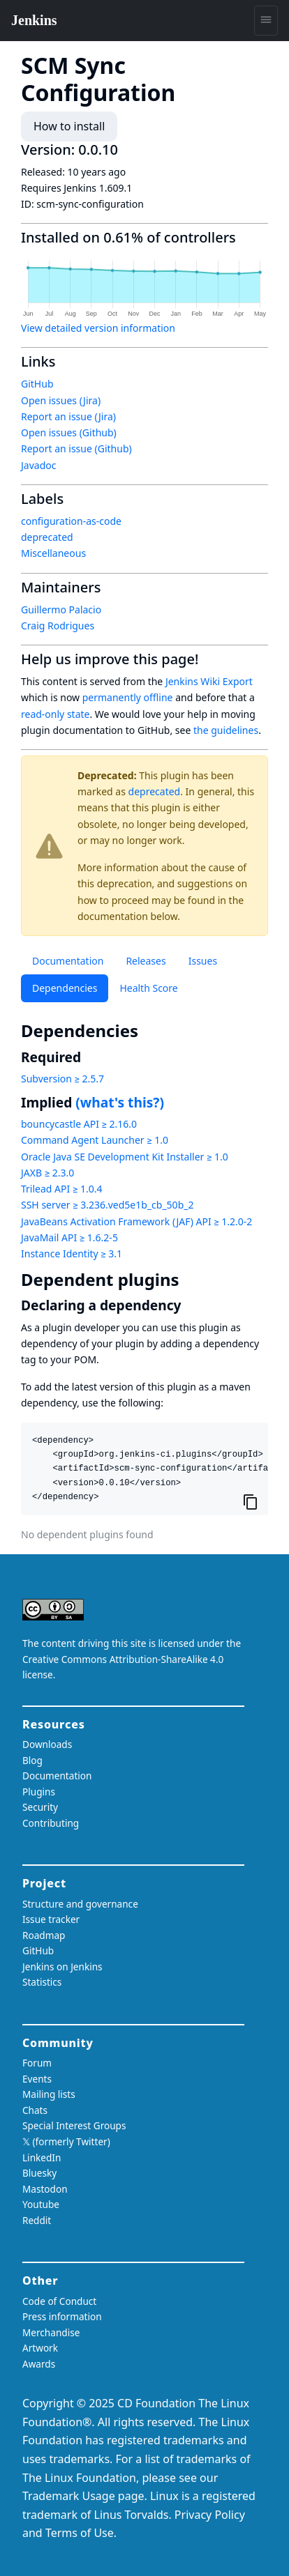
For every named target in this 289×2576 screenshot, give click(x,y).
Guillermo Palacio (61, 609)
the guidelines (225, 730)
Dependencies (64, 988)
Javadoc (38, 465)
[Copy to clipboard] (250, 1502)
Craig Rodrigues (57, 625)
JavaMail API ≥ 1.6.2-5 (69, 1237)
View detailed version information (98, 328)
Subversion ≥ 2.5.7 (62, 1078)
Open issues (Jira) (61, 400)
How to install (69, 126)
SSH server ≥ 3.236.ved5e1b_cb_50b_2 (107, 1204)
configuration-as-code (71, 521)
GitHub (37, 383)
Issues (202, 960)
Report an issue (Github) (76, 448)
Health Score (148, 988)
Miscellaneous (53, 553)
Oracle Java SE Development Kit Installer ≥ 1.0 (124, 1156)
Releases (145, 960)
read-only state (55, 714)
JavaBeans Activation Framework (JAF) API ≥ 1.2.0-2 (136, 1221)
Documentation (67, 960)
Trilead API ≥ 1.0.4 (61, 1188)
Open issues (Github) (69, 432)
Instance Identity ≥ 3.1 (71, 1253)
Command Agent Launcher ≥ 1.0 (94, 1140)
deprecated (154, 791)
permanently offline (127, 697)
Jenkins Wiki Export (209, 681)
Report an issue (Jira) (68, 416)
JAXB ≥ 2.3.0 (47, 1172)
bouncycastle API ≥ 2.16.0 (79, 1123)
